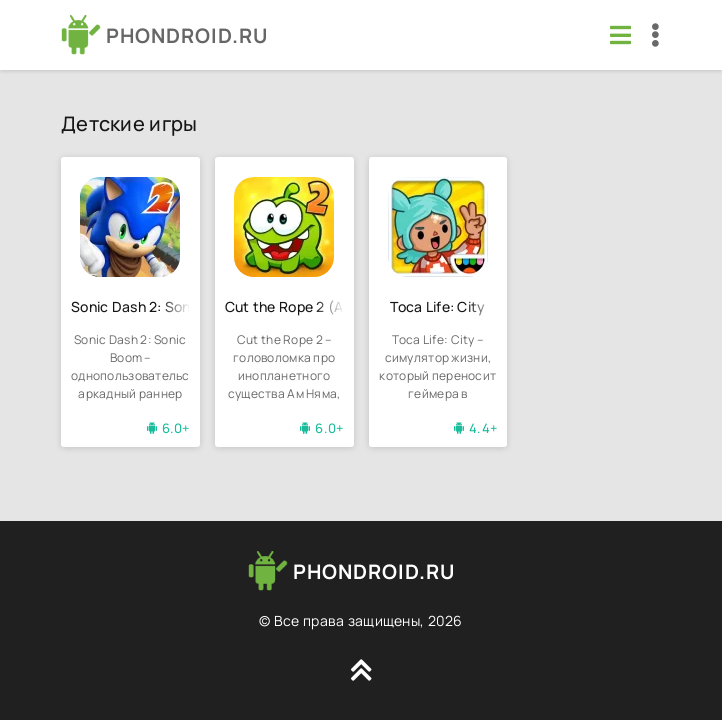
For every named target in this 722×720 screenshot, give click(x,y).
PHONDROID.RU (187, 35)
